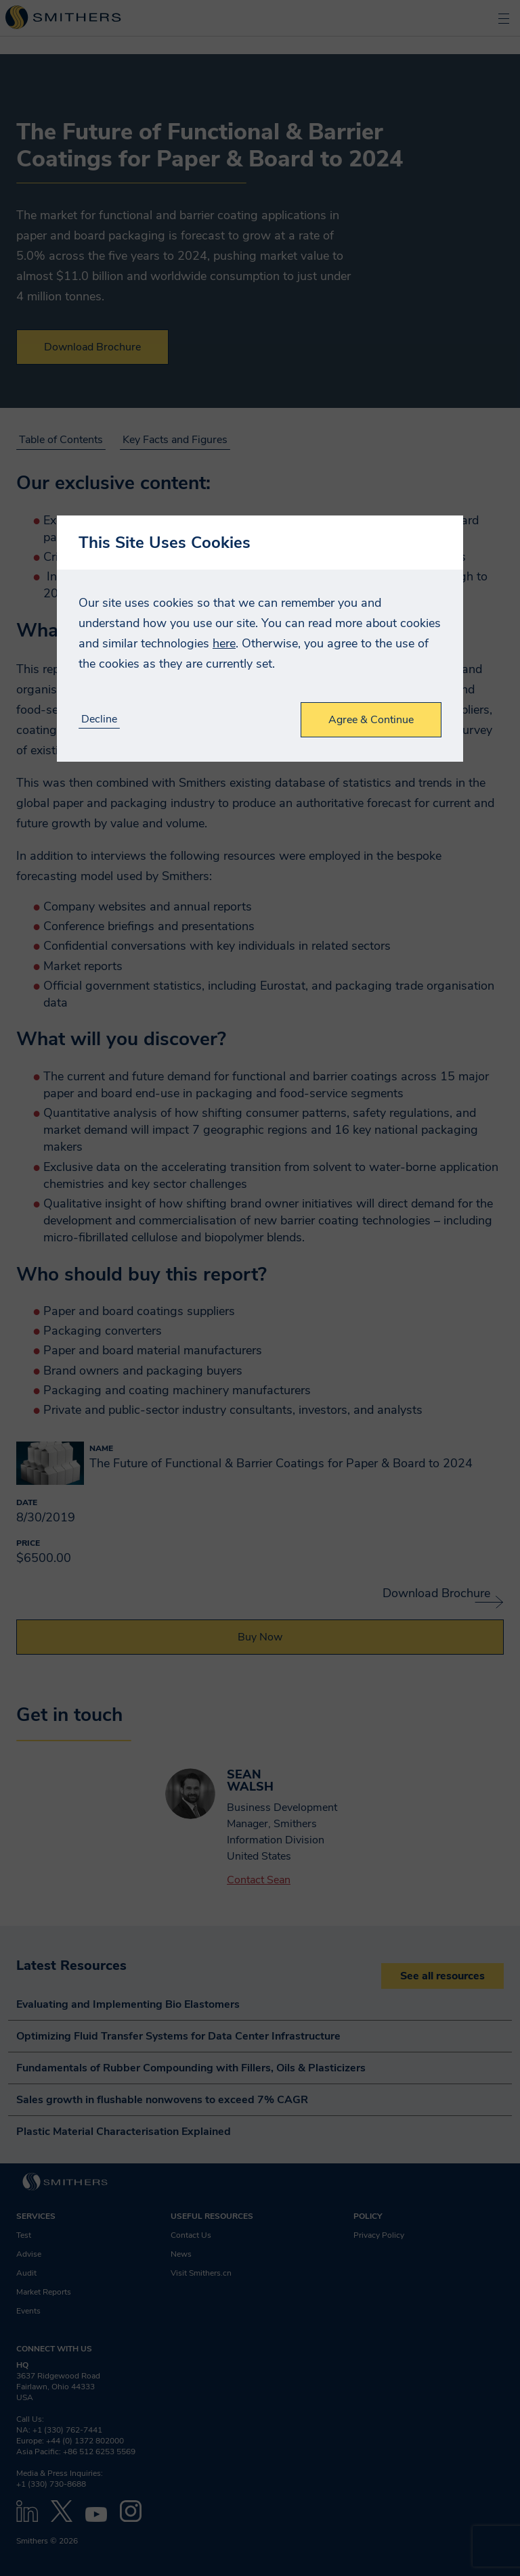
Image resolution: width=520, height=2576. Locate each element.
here (224, 643)
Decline (99, 719)
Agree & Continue (371, 719)
